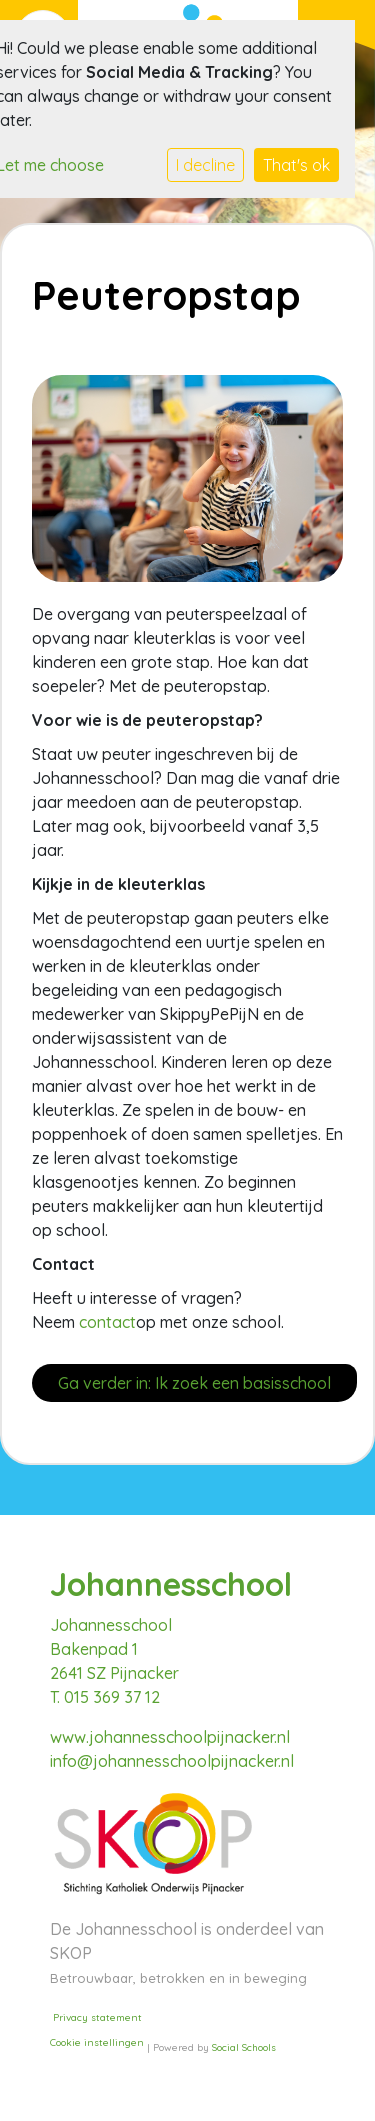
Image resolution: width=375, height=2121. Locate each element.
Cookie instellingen (97, 2042)
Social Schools (244, 2047)
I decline (205, 165)
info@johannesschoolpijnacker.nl (172, 1761)
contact (107, 1322)
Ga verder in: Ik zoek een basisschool (194, 1383)
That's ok (296, 165)
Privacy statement (97, 2017)
